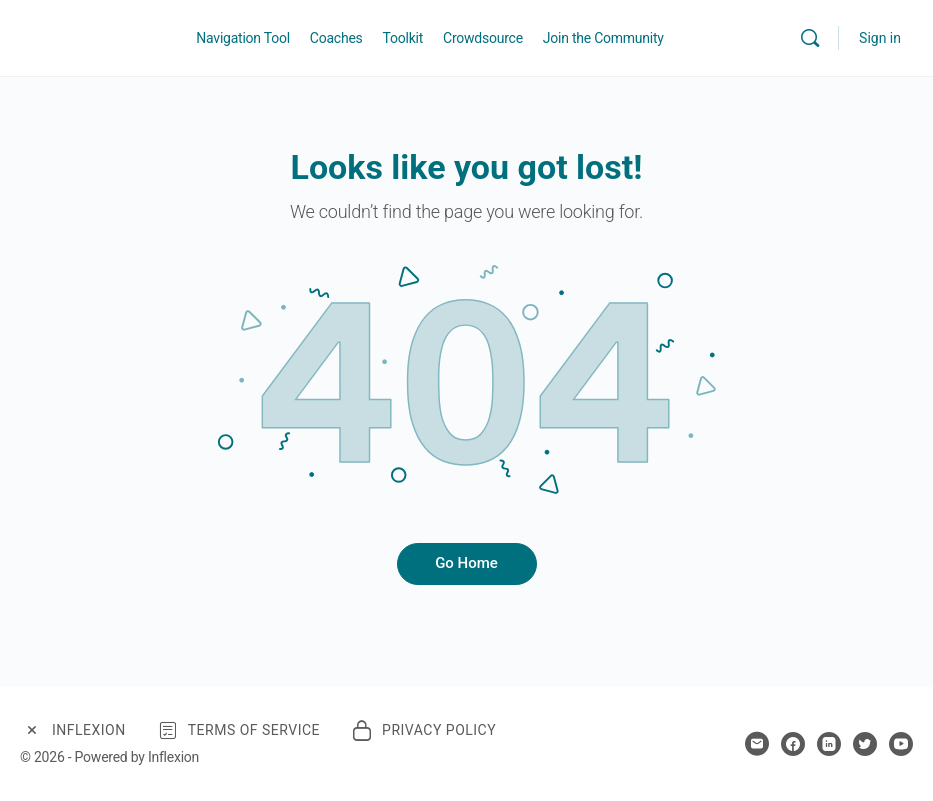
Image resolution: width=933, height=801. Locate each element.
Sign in (880, 38)
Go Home (466, 563)
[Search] (810, 38)
